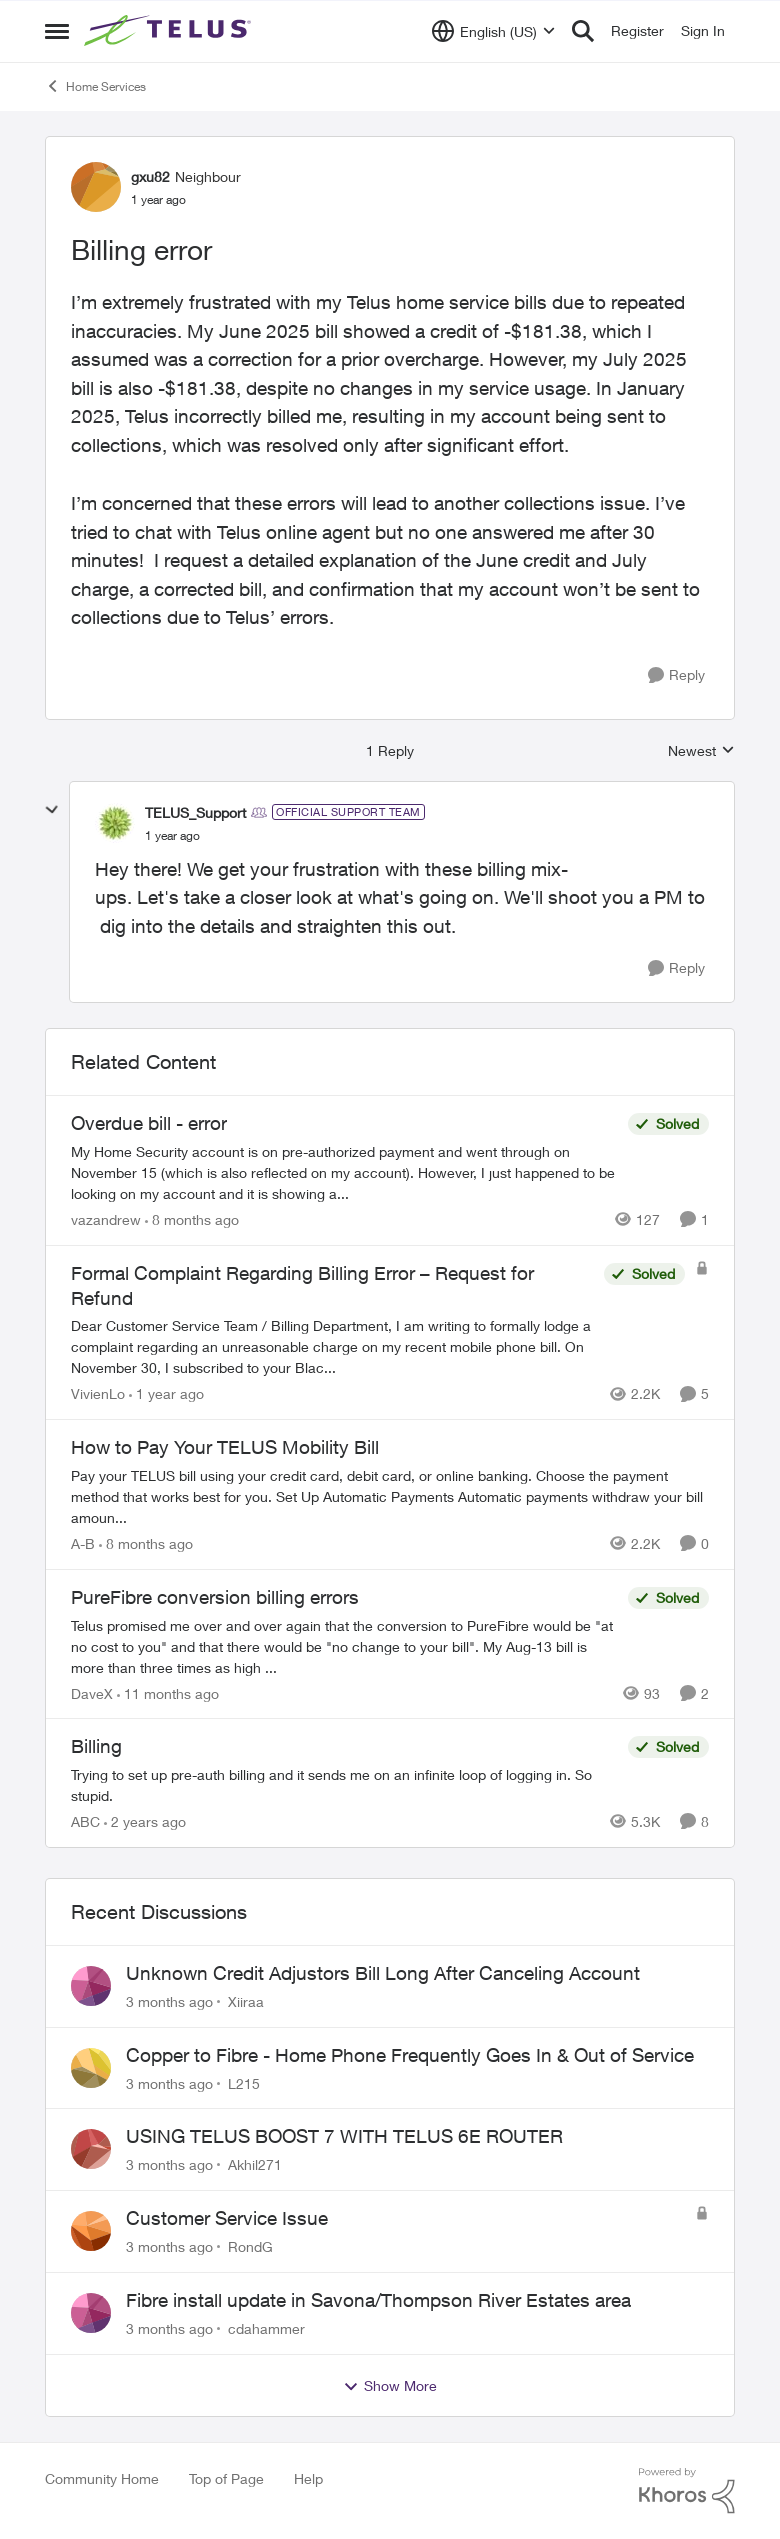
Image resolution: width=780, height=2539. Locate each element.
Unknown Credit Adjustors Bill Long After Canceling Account (383, 1973)
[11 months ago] (168, 1692)
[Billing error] (172, 836)
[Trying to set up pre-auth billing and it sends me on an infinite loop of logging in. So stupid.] (344, 1785)
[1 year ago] (166, 1393)
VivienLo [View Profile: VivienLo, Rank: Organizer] (98, 1393)
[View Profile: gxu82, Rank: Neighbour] (96, 187)
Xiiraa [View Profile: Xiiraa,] (246, 2001)
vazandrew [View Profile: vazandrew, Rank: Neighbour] (106, 1219)
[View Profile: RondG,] (91, 2231)
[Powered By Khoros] (687, 2491)
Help (308, 2478)
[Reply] (676, 675)
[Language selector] (493, 31)
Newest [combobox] (701, 751)
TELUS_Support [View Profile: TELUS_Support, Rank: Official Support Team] (195, 812)
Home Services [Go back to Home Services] (95, 86)
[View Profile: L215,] (91, 2068)
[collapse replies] (52, 810)
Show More (390, 2386)
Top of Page (226, 2478)
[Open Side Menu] (57, 31)
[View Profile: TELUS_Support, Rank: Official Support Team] (115, 823)
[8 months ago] (192, 1219)
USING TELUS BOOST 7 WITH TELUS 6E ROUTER (344, 2136)
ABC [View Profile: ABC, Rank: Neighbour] (85, 1821)
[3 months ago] (169, 2001)
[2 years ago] (145, 1821)
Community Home (102, 2478)
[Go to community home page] (170, 31)
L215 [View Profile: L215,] (244, 2082)
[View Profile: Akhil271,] (91, 2149)
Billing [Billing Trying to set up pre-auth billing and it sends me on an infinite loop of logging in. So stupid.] (96, 1746)
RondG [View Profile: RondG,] (250, 2246)
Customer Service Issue (227, 2218)
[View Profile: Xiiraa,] (91, 1986)
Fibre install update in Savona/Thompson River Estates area (378, 2300)
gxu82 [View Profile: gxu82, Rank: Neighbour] (150, 176)
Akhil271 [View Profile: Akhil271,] (255, 2164)
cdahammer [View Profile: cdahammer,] (266, 2328)
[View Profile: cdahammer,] (91, 2313)
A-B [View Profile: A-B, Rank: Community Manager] (83, 1543)
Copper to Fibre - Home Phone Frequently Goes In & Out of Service (410, 2055)
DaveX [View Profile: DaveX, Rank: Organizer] (92, 1692)
